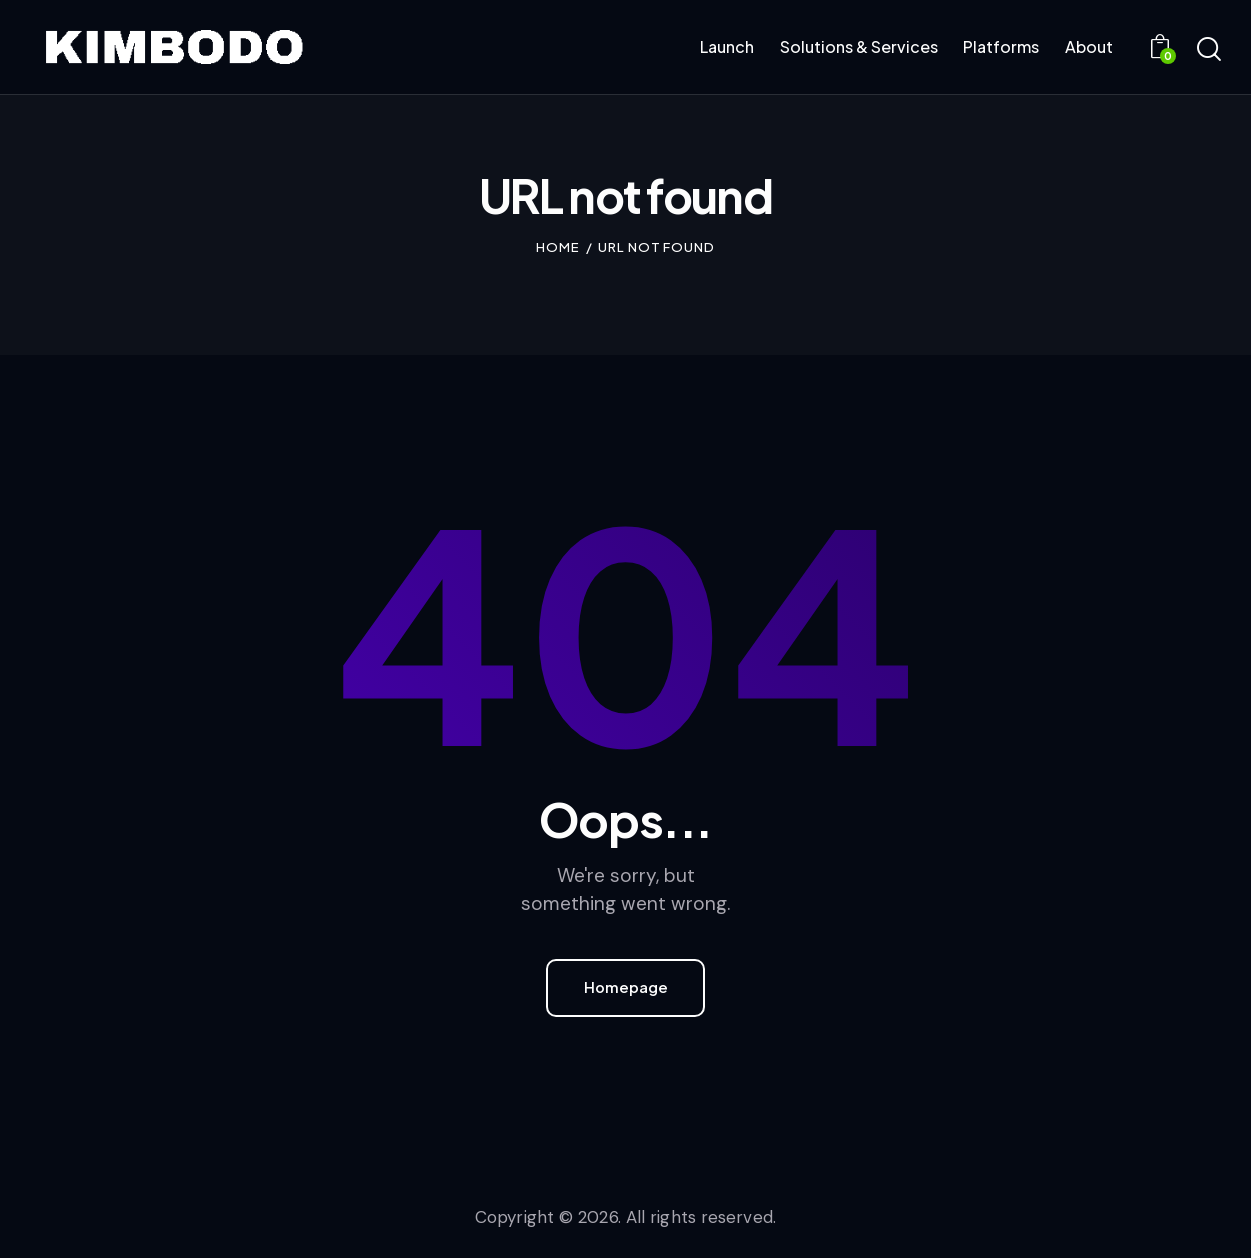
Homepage (626, 987)
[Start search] (1209, 50)
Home (558, 247)
